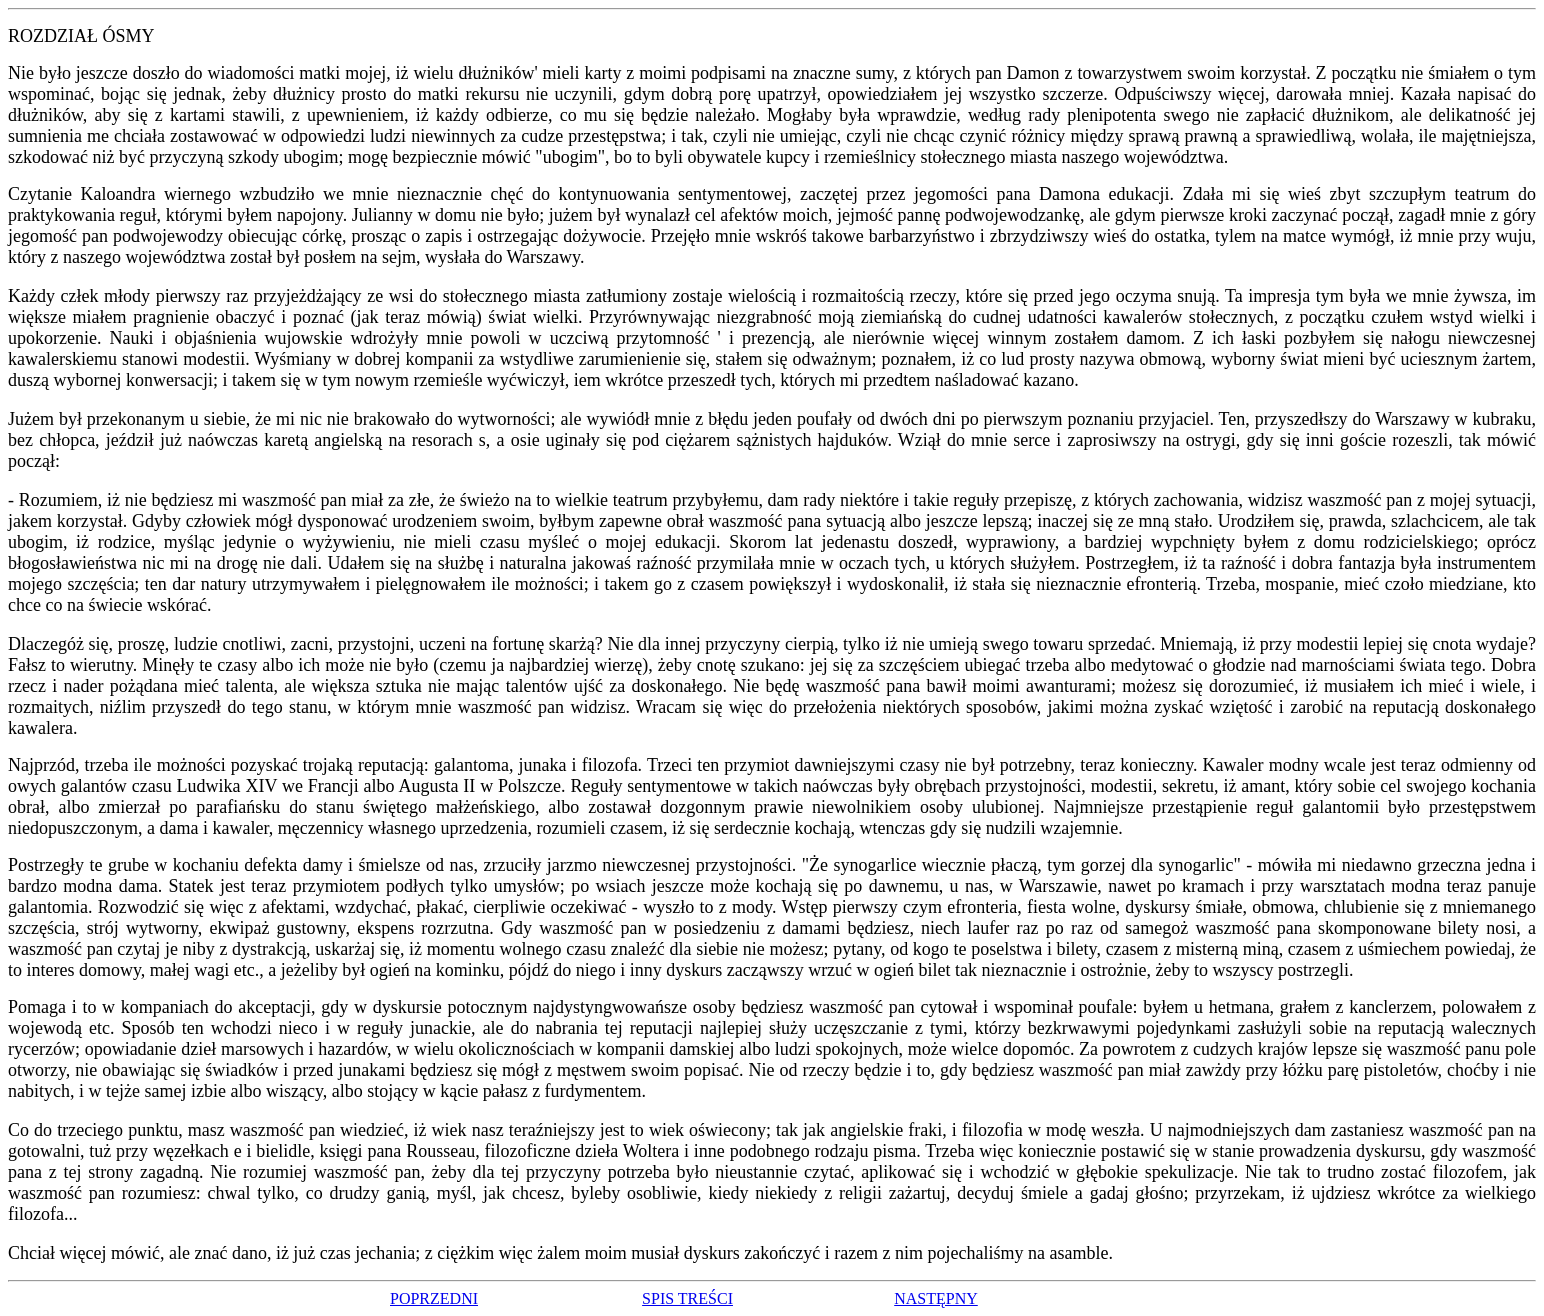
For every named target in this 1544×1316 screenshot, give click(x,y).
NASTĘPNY (936, 1298)
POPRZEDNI (434, 1298)
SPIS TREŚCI (687, 1298)
